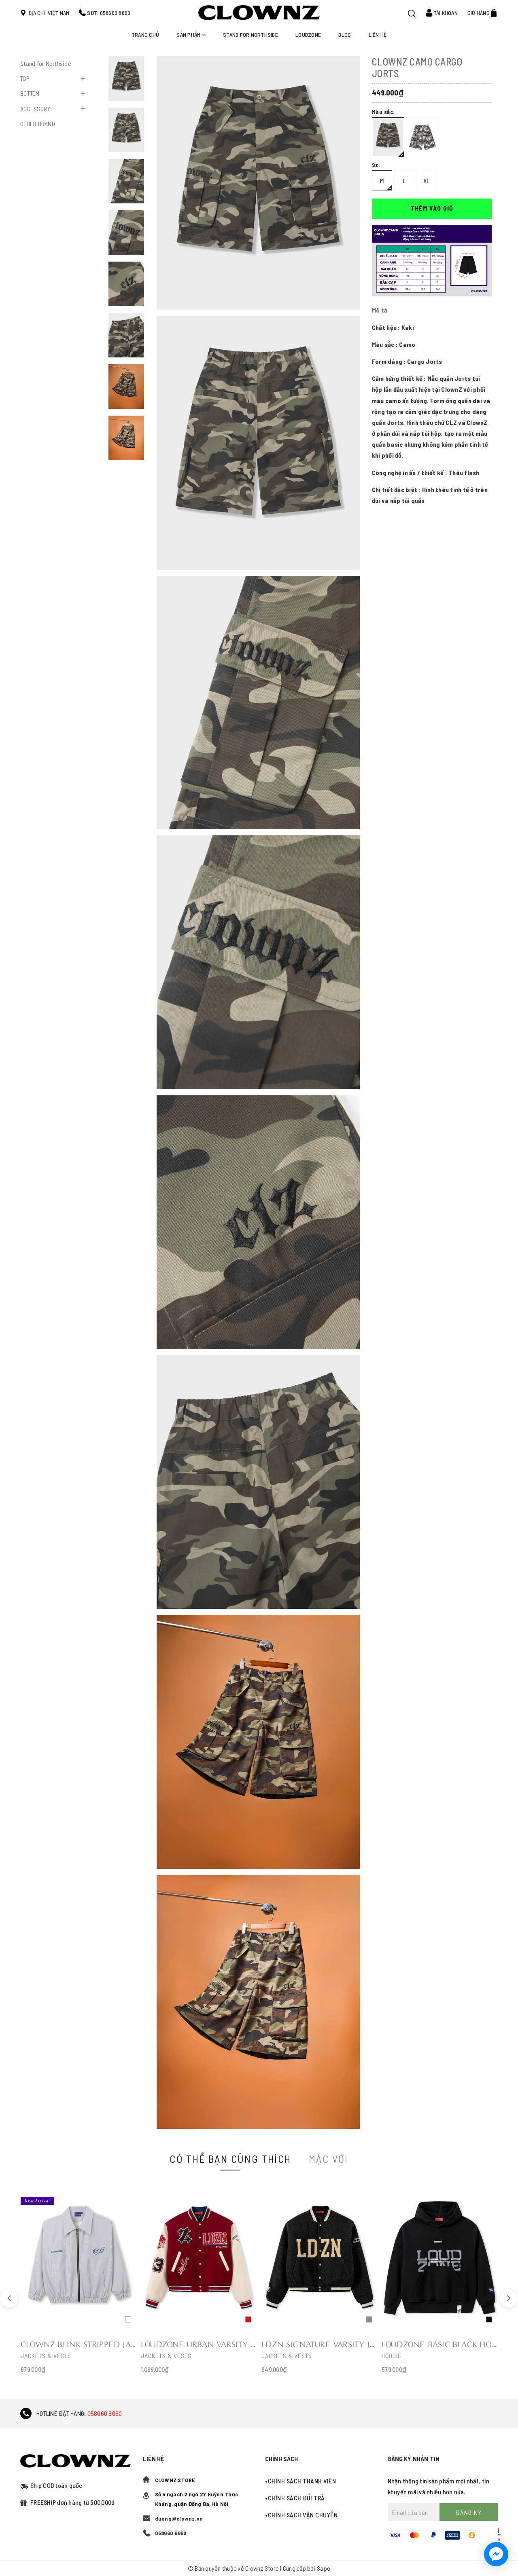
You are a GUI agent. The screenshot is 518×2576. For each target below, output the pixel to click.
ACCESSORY (35, 108)
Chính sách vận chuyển (303, 2515)
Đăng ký (469, 2512)
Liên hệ (378, 34)
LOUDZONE (308, 34)
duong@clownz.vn (179, 2518)
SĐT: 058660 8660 (108, 12)
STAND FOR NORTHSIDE (250, 34)
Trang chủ (145, 34)
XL (426, 180)
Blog (344, 34)
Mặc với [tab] (328, 2158)
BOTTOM (30, 93)
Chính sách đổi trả (296, 2498)
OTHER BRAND (37, 123)
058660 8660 (104, 2413)
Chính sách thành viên (302, 2481)
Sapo (323, 2568)
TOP (25, 78)
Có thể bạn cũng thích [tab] (230, 2158)
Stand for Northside (45, 63)
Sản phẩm (191, 34)
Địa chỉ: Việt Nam (48, 12)
